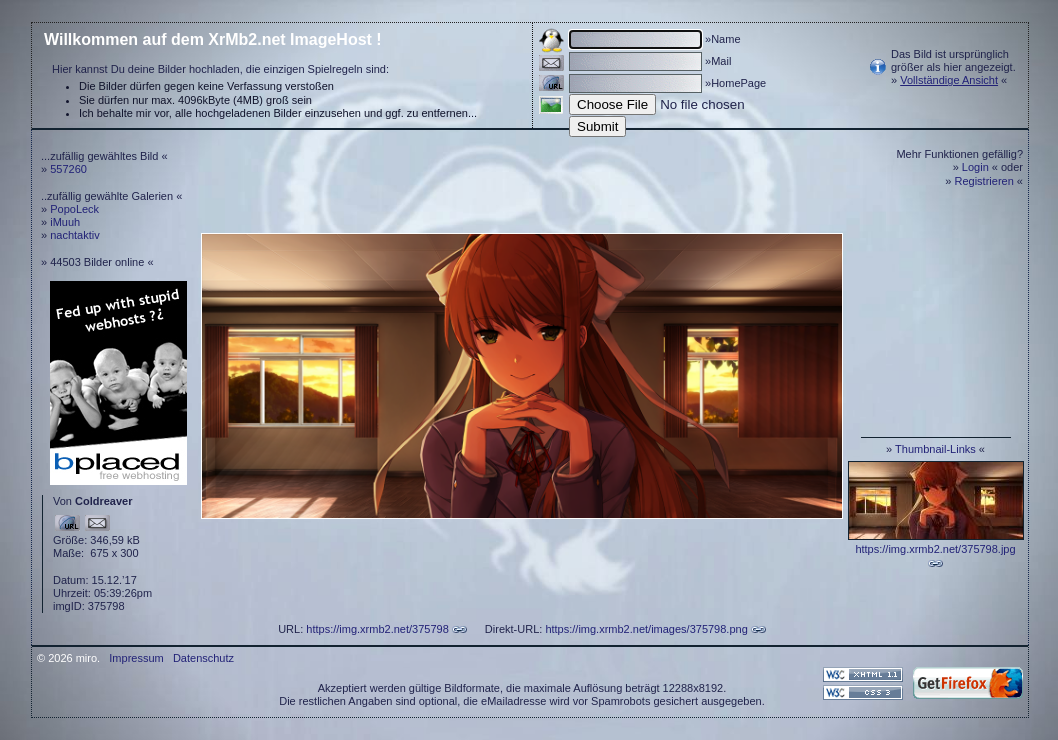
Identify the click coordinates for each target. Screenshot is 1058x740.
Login (975, 167)
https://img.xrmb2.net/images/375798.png (646, 629)
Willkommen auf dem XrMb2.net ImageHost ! (213, 39)
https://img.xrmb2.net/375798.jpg (935, 549)
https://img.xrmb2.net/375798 (377, 629)
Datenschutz (203, 658)
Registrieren (984, 181)
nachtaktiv (75, 235)
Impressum (136, 658)
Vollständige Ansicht (949, 80)
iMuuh (65, 222)
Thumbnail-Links (935, 449)
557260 (68, 169)
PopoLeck (74, 209)
